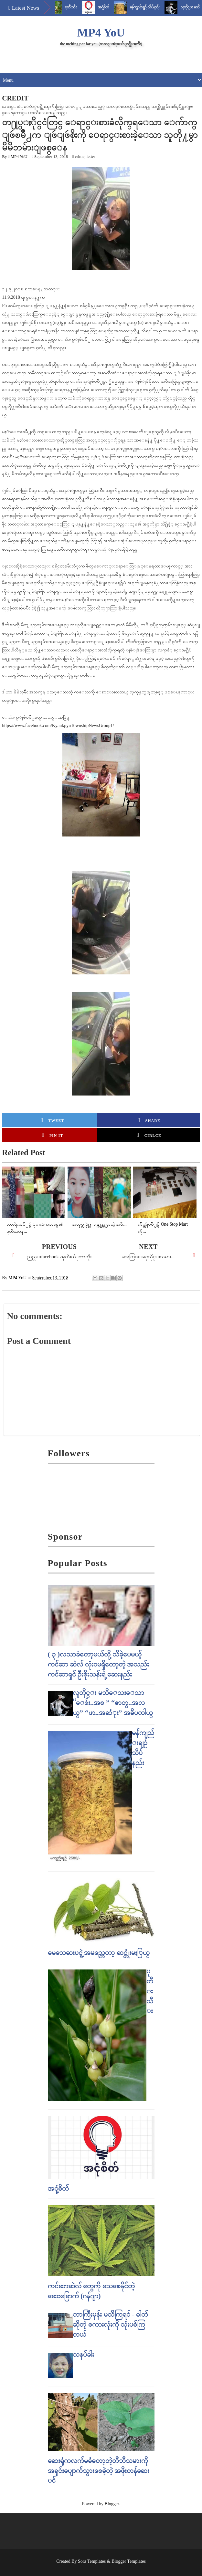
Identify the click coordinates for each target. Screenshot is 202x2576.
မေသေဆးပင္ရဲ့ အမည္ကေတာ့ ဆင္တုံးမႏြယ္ (99, 1952)
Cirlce (149, 1135)
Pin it (52, 1135)
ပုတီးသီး (77, 7)
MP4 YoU (101, 32)
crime (80, 156)
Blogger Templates (129, 2561)
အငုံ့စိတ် (109, 7)
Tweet (52, 1120)
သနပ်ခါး (83, 2354)
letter (91, 156)
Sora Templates (92, 2561)
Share (149, 1120)
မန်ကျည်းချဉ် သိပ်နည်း (151, 7)
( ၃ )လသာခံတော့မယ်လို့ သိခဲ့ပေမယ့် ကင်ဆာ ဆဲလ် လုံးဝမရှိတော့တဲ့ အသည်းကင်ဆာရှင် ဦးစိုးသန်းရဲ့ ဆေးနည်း (98, 1664)
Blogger (112, 2503)
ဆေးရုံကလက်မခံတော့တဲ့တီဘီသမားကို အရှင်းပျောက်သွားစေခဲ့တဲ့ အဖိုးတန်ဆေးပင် (99, 2471)
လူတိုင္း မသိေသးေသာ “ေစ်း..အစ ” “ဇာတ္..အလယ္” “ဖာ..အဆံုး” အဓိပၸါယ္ (113, 1702)
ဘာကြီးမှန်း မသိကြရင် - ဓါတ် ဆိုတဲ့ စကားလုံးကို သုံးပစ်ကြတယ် (110, 2324)
